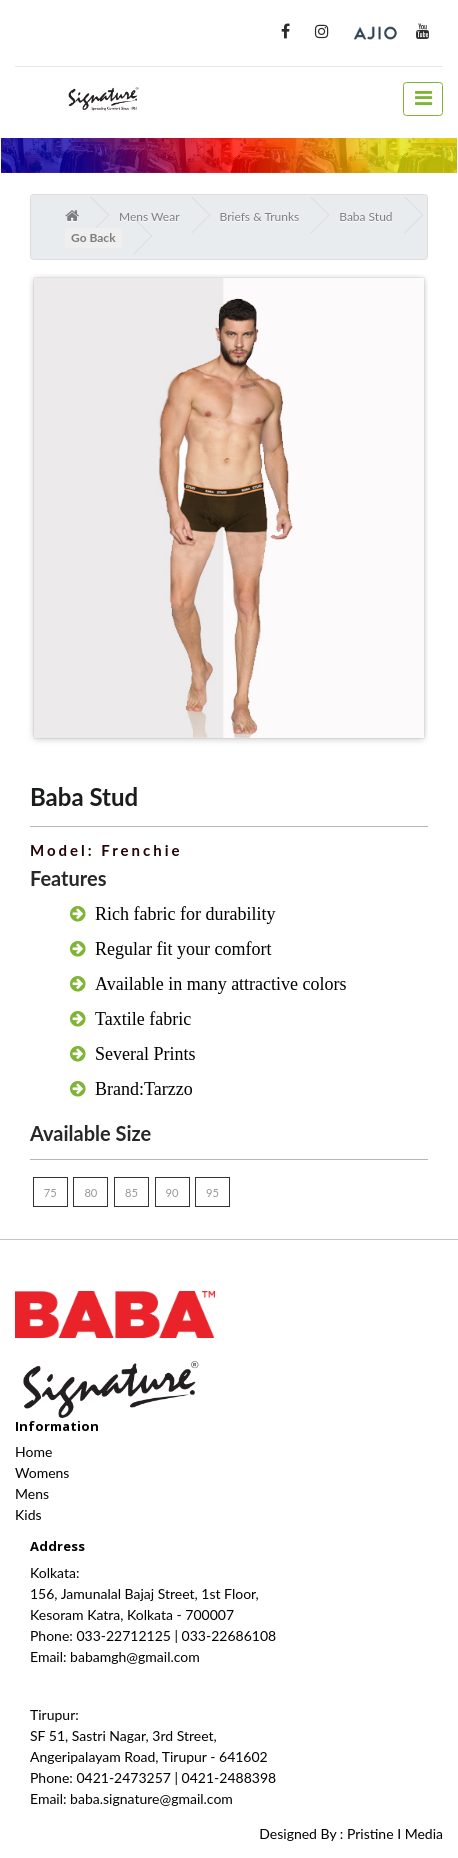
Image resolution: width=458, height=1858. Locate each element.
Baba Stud (365, 216)
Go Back (93, 237)
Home (33, 1451)
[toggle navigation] (423, 99)
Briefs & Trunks (260, 216)
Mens (32, 1493)
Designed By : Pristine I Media (351, 1833)
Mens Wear (149, 216)
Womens (42, 1472)
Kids (28, 1514)
